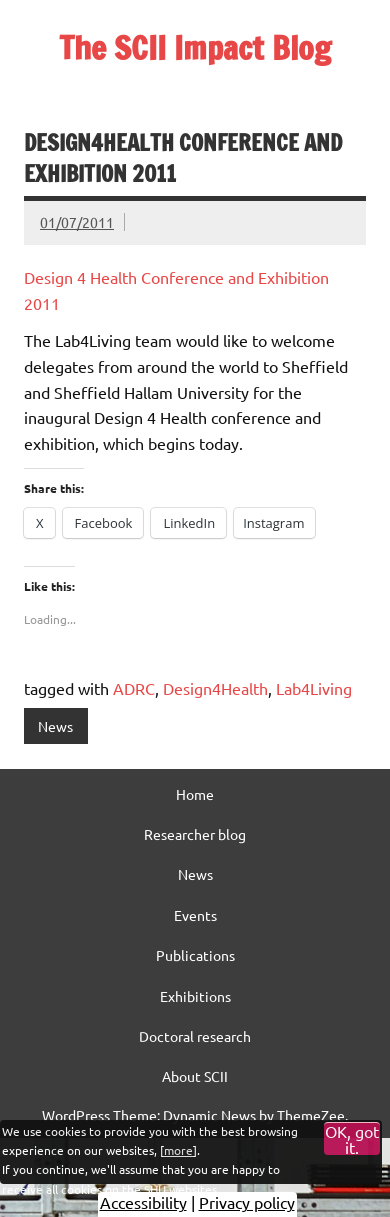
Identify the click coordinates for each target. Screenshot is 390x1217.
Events (195, 915)
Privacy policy (247, 1202)
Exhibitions (195, 996)
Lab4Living (314, 688)
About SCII (195, 1076)
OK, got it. (352, 1139)
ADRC (134, 688)
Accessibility (143, 1202)
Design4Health (215, 688)
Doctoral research (195, 1036)
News (55, 726)
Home (195, 794)
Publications (195, 955)
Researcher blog (195, 834)
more (178, 1150)
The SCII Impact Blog (195, 48)
